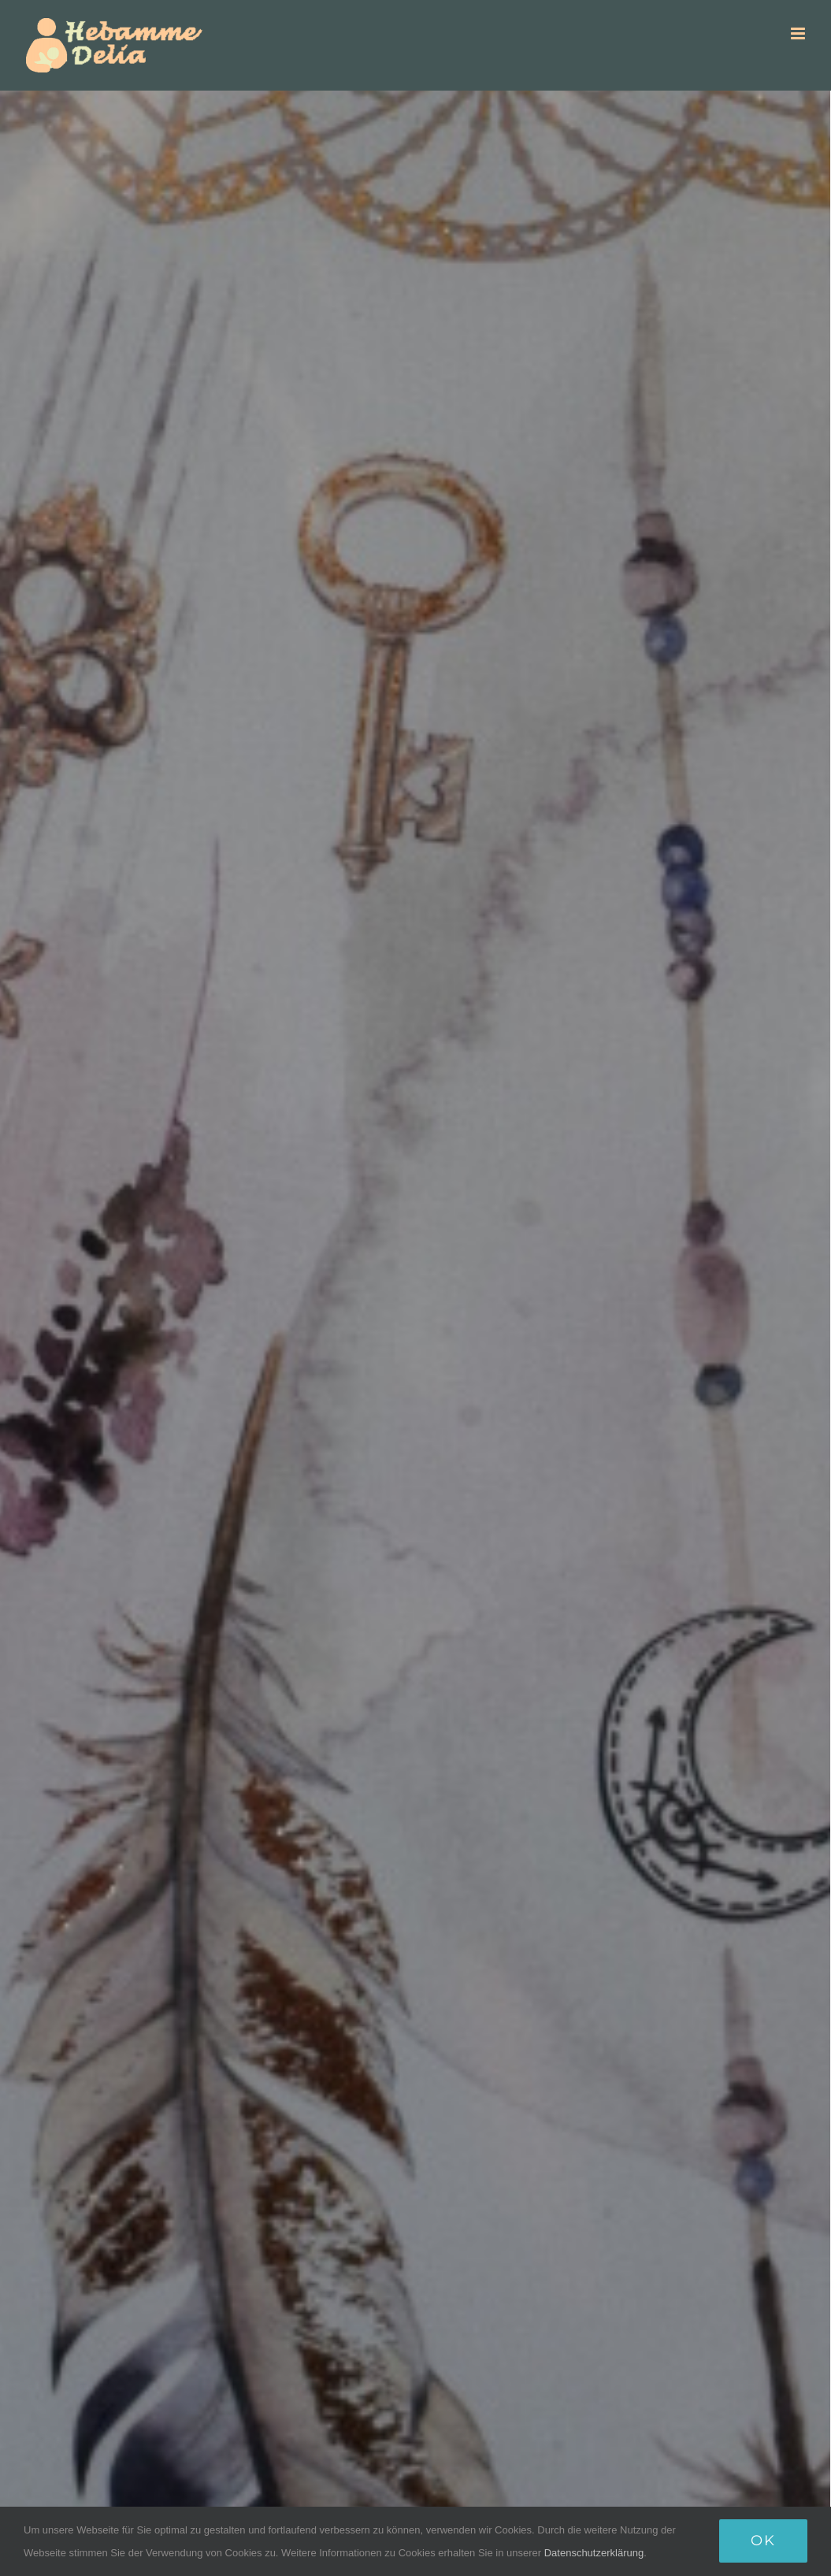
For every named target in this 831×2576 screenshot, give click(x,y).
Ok (763, 2540)
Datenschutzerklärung (594, 2553)
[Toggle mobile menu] (799, 33)
